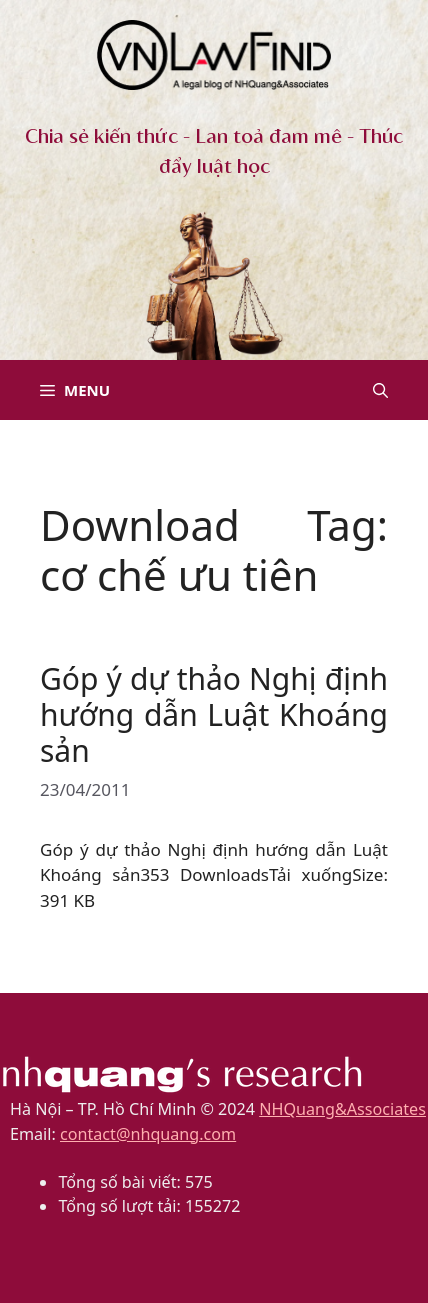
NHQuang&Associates (342, 1109)
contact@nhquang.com (148, 1134)
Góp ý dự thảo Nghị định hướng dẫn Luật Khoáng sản (214, 714)
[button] (380, 390)
